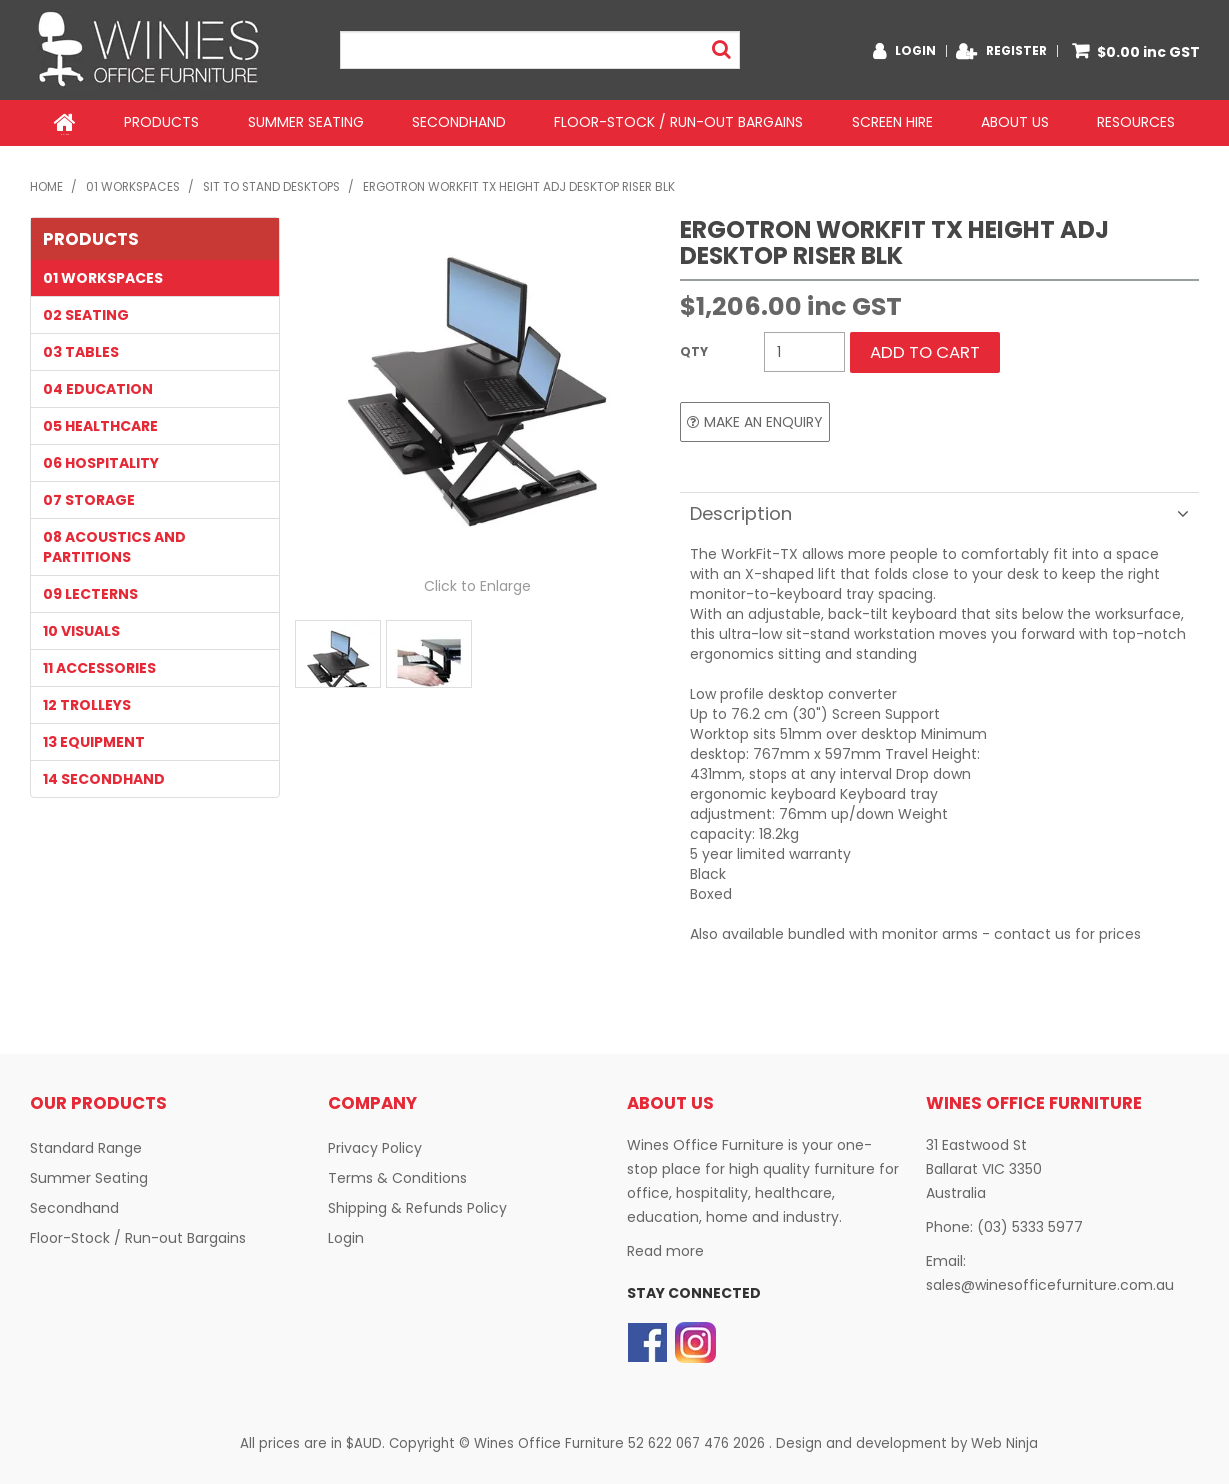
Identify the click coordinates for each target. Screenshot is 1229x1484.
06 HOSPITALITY (101, 461)
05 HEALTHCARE (100, 424)
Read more (665, 1249)
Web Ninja (1004, 1441)
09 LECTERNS (90, 592)
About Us (1015, 122)
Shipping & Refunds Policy (417, 1206)
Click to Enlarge (477, 584)
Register (1016, 51)
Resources (1136, 122)
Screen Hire (892, 122)
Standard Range (86, 1146)
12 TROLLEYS (87, 703)
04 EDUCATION (98, 387)
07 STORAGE (89, 498)
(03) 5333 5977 (1030, 1225)
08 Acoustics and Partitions (114, 545)
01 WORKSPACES (133, 185)
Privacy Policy (375, 1146)
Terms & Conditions (397, 1176)
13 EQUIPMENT (94, 740)
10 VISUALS (81, 629)
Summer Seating (305, 122)
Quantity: (717, 350)
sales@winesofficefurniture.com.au (1050, 1283)
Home (65, 122)
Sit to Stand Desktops (271, 185)
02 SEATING (86, 313)
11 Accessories (99, 666)
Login (915, 51)
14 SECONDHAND (104, 777)
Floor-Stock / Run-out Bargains (678, 122)
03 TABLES (81, 350)
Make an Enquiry (763, 420)
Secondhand (459, 122)
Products (161, 122)
